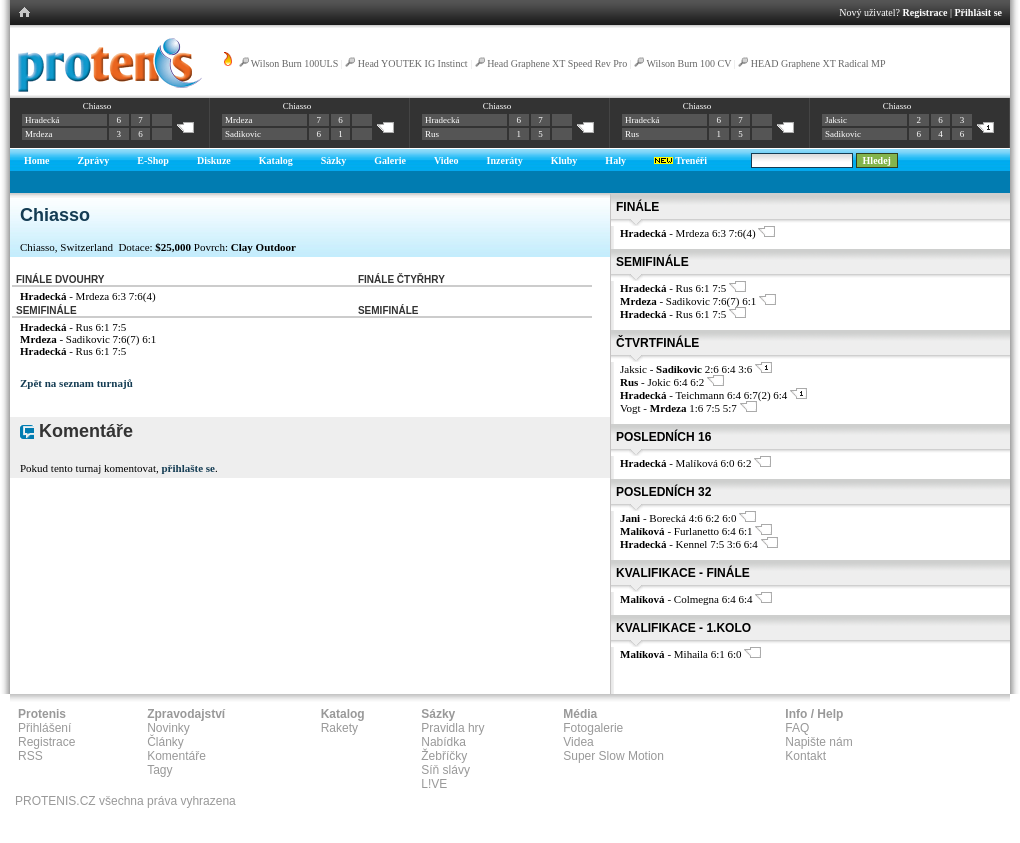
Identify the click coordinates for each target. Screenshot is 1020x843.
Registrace (925, 12)
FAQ (797, 728)
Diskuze (214, 160)
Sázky (334, 160)
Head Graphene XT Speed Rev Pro (557, 63)
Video (446, 160)
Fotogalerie (593, 728)
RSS (30, 756)
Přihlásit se (979, 12)
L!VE (434, 784)
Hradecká (42, 120)
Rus (432, 134)
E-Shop (153, 160)
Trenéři (680, 160)
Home (37, 160)
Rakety (339, 728)
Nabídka (443, 742)
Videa (578, 742)
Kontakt (805, 756)
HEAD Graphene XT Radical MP (818, 63)
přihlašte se (187, 468)
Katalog (276, 160)
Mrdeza (38, 134)
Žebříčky (444, 756)
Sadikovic (243, 134)
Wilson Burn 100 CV (689, 63)
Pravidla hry (452, 728)
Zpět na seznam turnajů (76, 383)
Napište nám (818, 742)
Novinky (168, 728)
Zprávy (94, 160)
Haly (615, 160)
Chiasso (97, 106)
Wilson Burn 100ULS (294, 63)
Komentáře (176, 756)
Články (165, 742)
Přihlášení (44, 728)
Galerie (390, 160)
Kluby (564, 160)
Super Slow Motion (613, 756)
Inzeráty (505, 160)
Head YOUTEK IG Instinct (413, 63)
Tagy (159, 770)
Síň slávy (445, 770)
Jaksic (836, 120)
